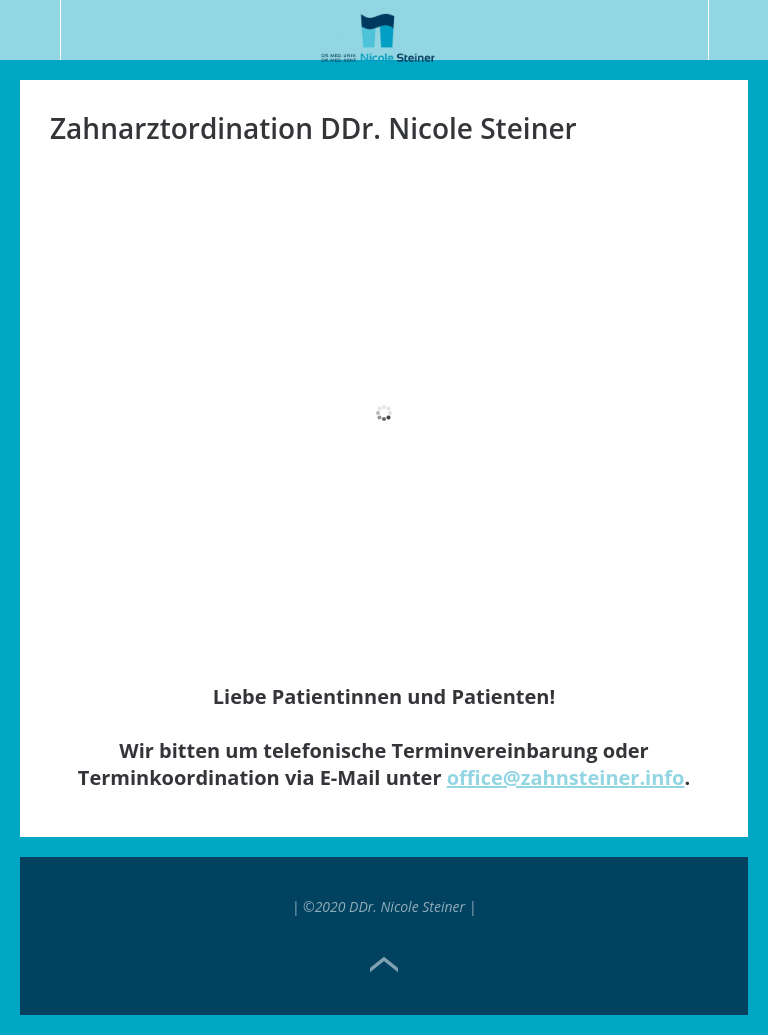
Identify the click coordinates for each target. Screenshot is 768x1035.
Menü (30, 30)
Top (384, 965)
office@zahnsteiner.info (566, 777)
